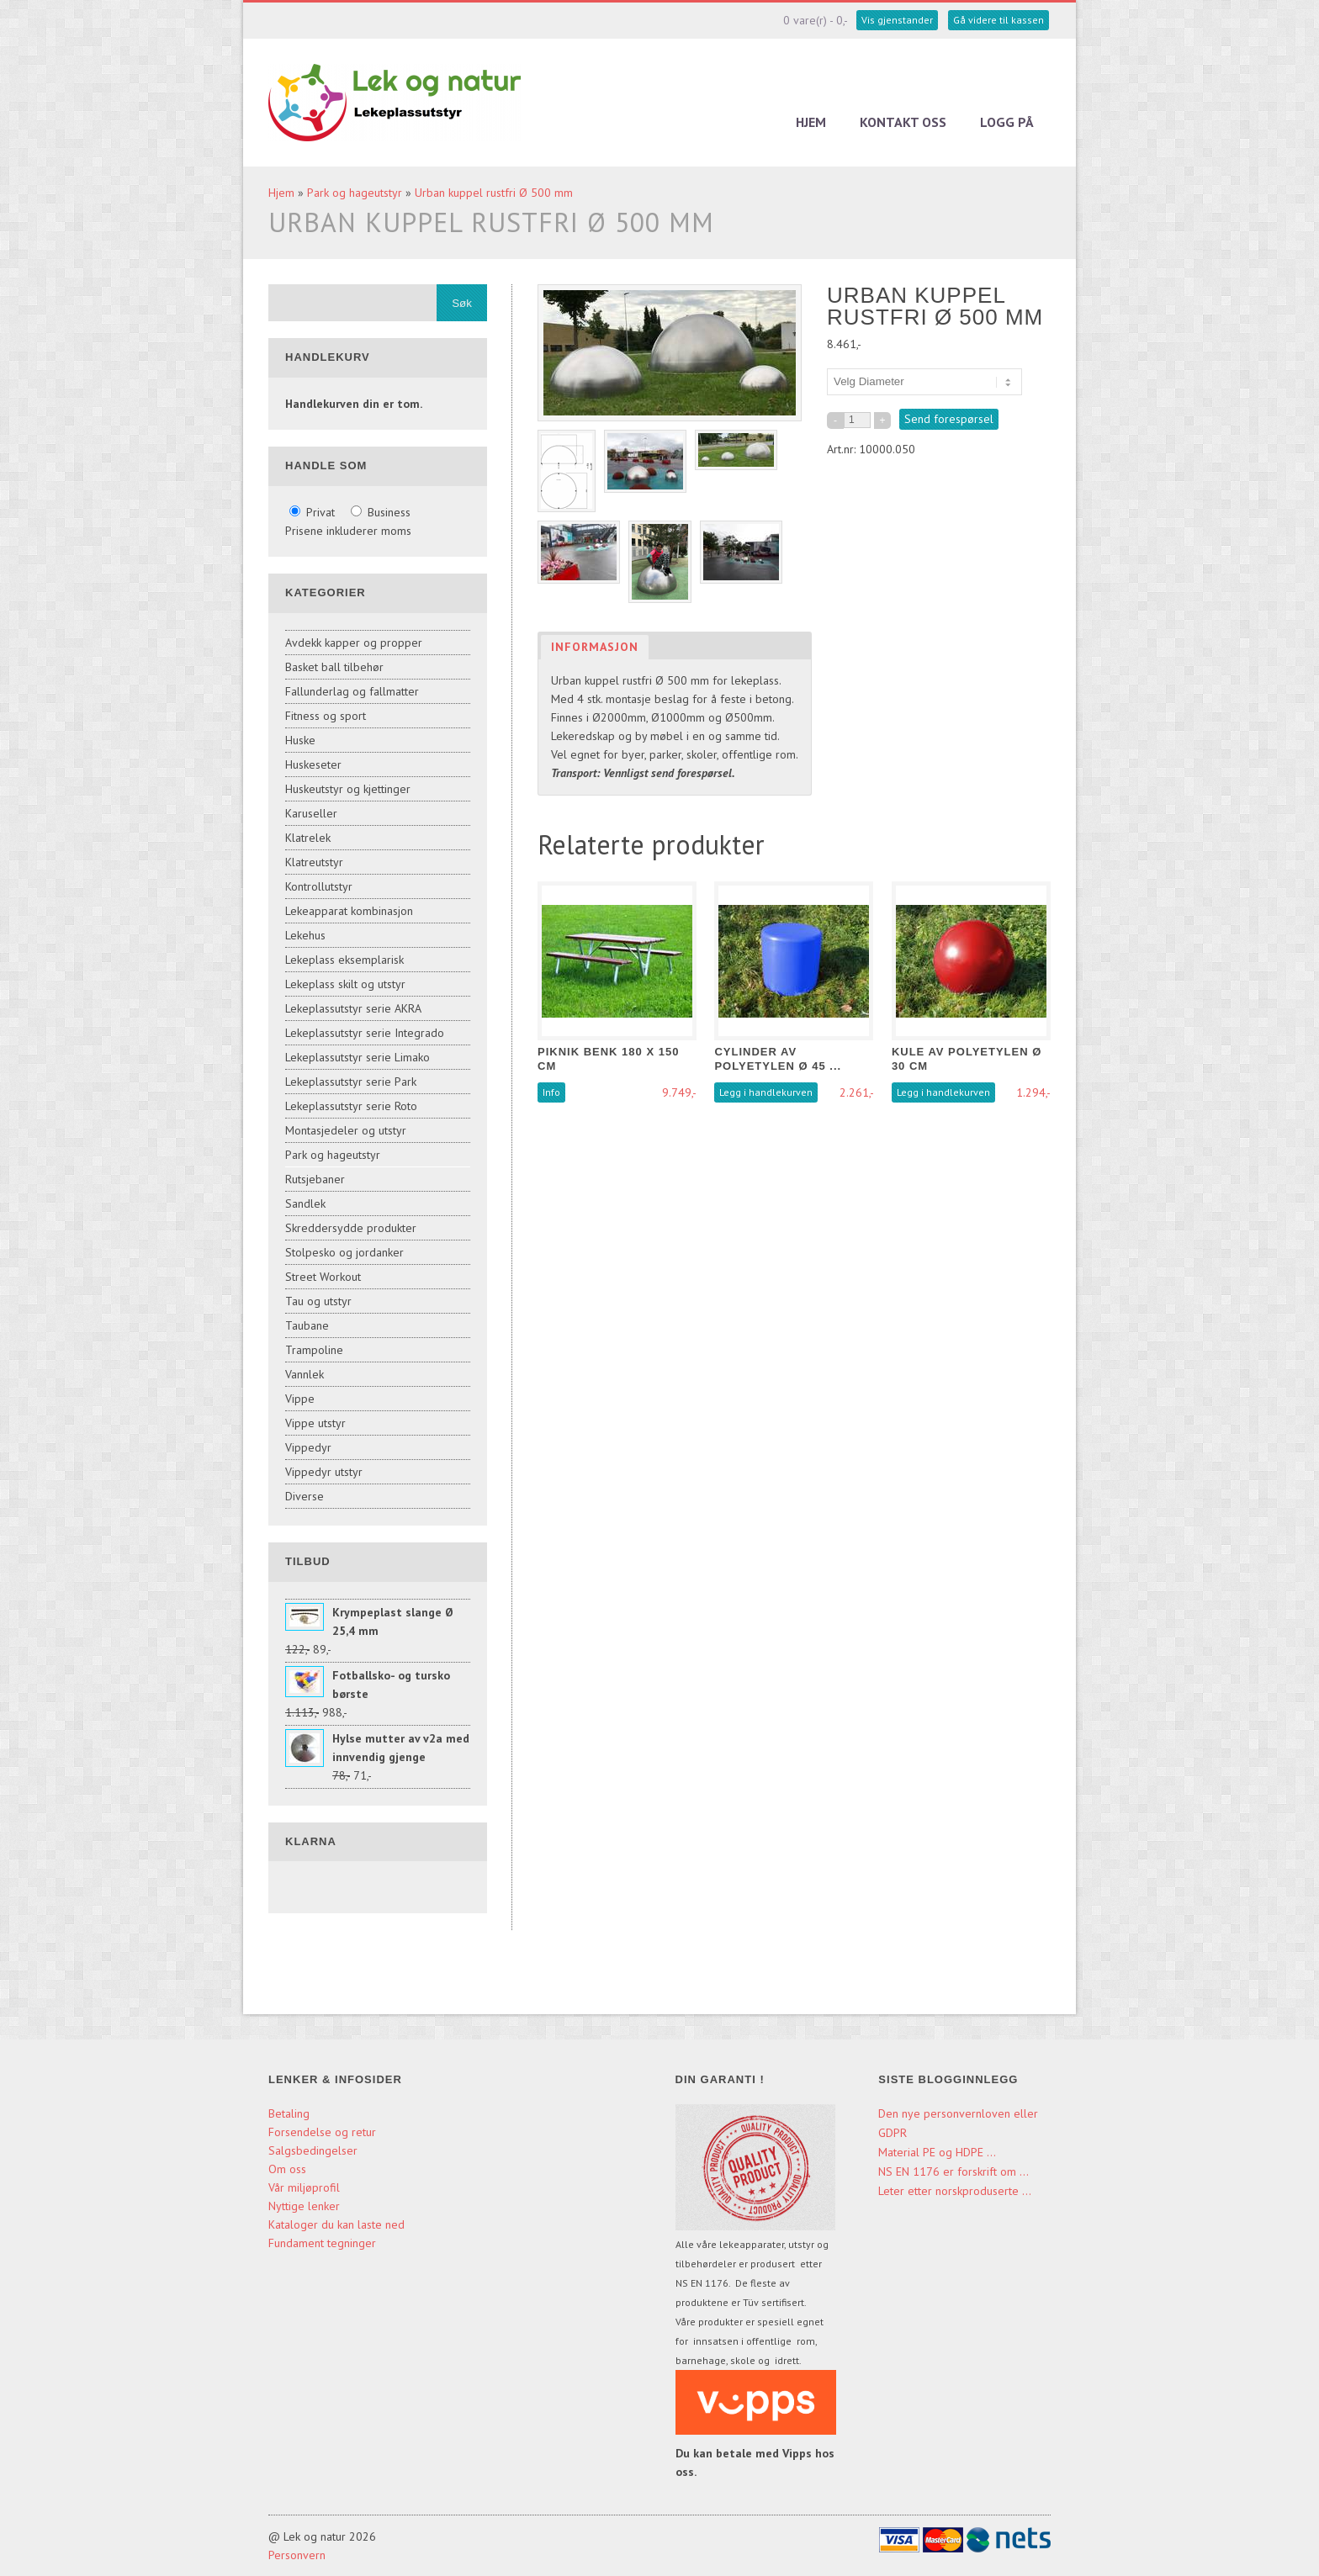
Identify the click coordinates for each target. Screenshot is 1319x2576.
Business (381, 512)
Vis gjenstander (897, 19)
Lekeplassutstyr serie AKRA (353, 1008)
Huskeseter (313, 764)
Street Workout (323, 1276)
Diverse (304, 1496)
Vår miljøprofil (304, 2187)
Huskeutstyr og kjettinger (348, 788)
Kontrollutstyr (318, 886)
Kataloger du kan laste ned (336, 2224)
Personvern (297, 2555)
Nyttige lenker (304, 2206)
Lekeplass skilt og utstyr (345, 984)
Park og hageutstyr (354, 192)
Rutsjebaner (315, 1179)
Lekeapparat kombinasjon (349, 910)
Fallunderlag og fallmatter (352, 691)
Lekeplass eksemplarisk (344, 959)
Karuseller (311, 813)
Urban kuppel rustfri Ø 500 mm (494, 192)
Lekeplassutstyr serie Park (350, 1081)
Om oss (287, 2169)
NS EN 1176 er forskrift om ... (953, 2171)
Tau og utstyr (318, 1301)
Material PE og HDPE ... (937, 2152)
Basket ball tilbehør (334, 666)
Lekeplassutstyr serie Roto (351, 1105)
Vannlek (304, 1374)
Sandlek (305, 1203)
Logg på (1007, 122)
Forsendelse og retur (322, 2132)
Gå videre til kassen (998, 19)
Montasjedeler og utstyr (345, 1130)
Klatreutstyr (314, 862)
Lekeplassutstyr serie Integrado (364, 1032)
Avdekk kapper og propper (353, 642)
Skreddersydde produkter (350, 1227)
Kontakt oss (903, 122)
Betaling (289, 2113)
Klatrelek (308, 837)
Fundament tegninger (323, 2243)
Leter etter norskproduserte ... (954, 2190)
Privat (313, 512)
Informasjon (594, 646)
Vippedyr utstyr (324, 1471)
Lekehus (305, 935)
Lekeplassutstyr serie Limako (357, 1057)
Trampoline (314, 1349)
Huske (300, 740)
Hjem (811, 122)
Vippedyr (308, 1447)
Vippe (300, 1398)
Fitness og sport (325, 715)
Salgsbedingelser (313, 2150)
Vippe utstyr (315, 1423)
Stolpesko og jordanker (344, 1252)
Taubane (307, 1325)
